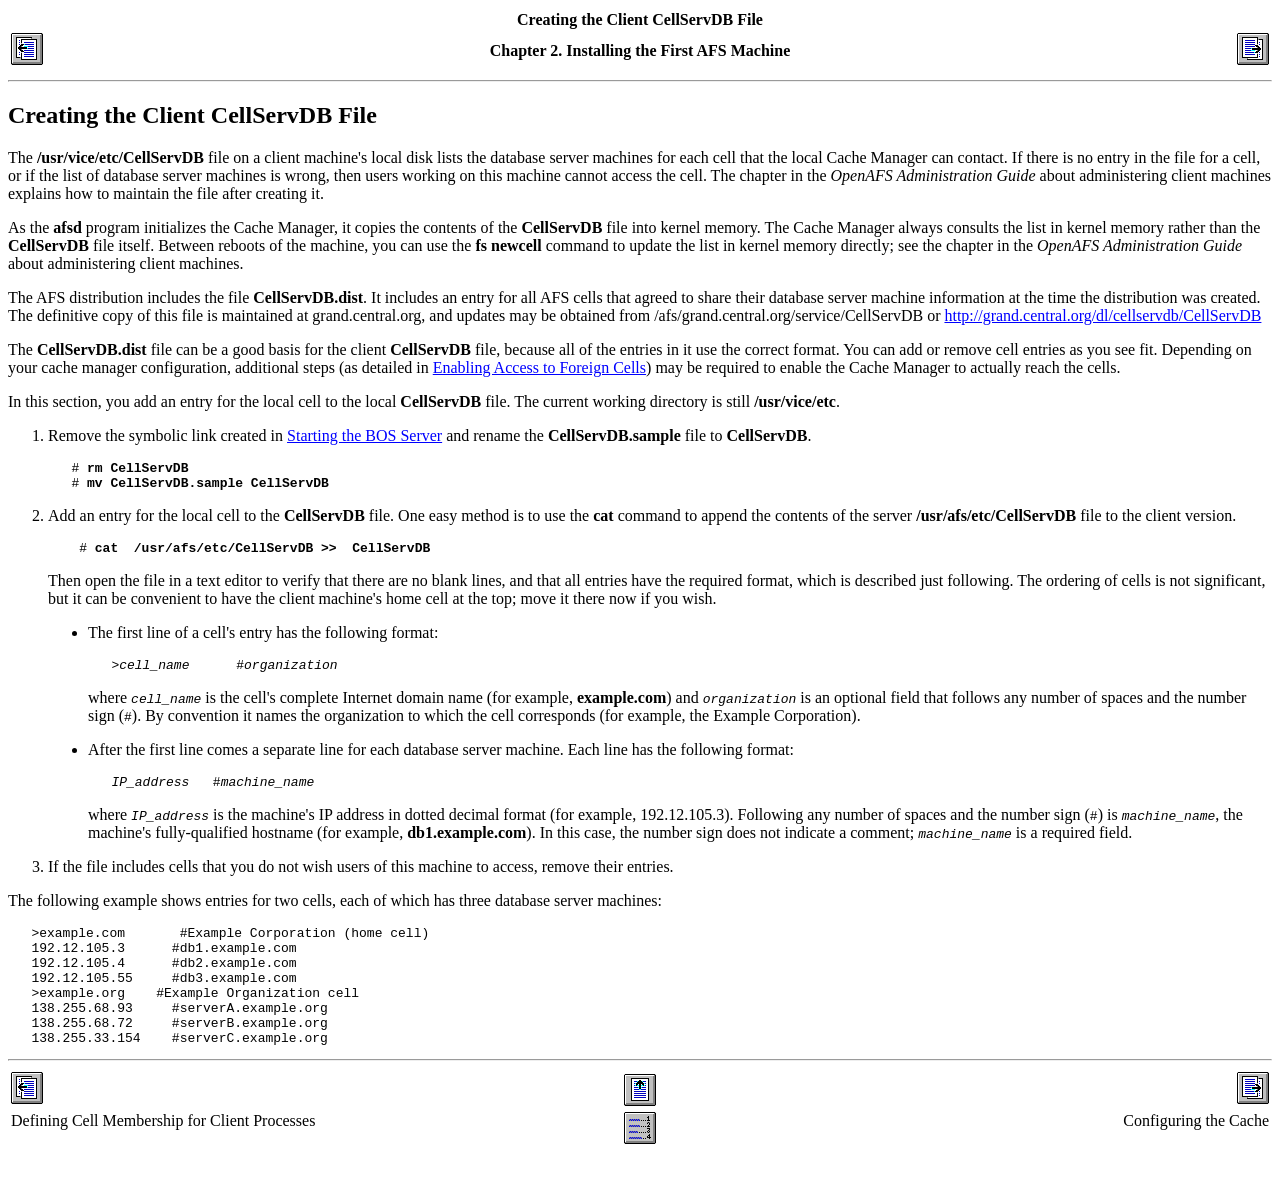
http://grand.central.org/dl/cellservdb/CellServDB (1102, 315)
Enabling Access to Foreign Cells (539, 367)
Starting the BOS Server (364, 435)
